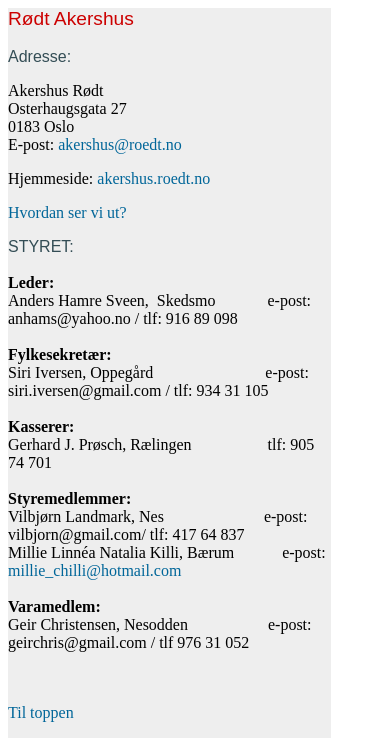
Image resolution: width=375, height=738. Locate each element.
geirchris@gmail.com (77, 642)
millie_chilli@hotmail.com (94, 570)
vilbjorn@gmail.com (74, 534)
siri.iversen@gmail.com (84, 390)
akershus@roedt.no (120, 144)
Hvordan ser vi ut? (67, 212)
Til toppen (41, 712)
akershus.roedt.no (153, 178)
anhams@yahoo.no (69, 318)
